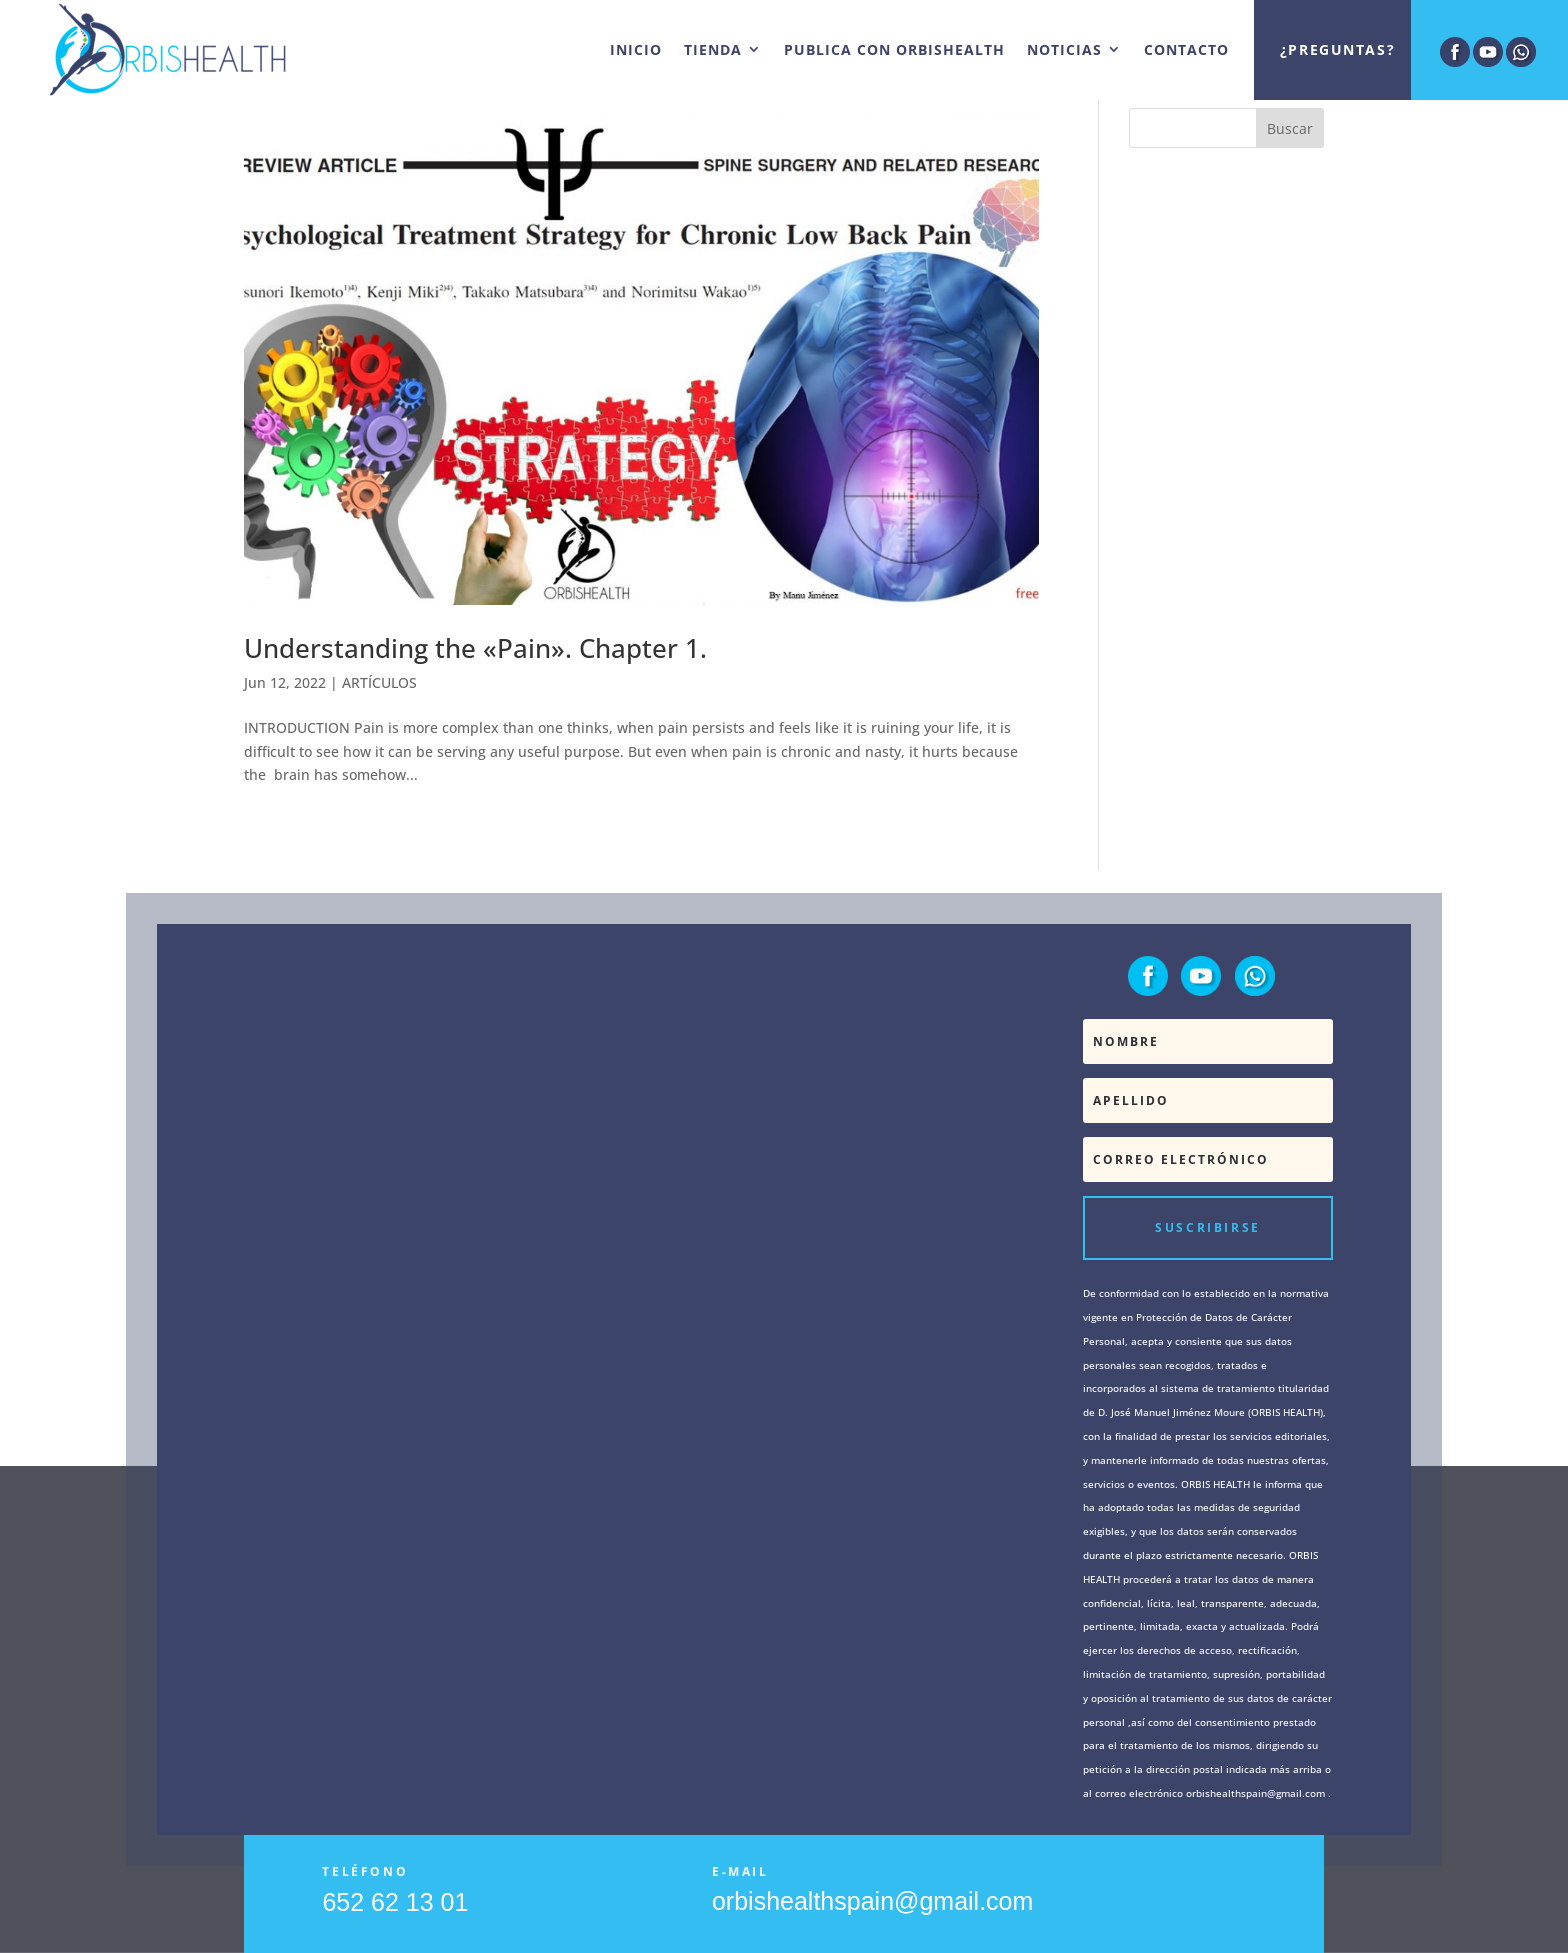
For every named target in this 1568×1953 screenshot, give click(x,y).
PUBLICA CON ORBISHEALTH (894, 49)
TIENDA (713, 49)
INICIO (636, 49)
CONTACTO (1186, 49)
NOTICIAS (1064, 49)
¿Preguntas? (1337, 49)
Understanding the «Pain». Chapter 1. (475, 648)
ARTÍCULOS (379, 682)
